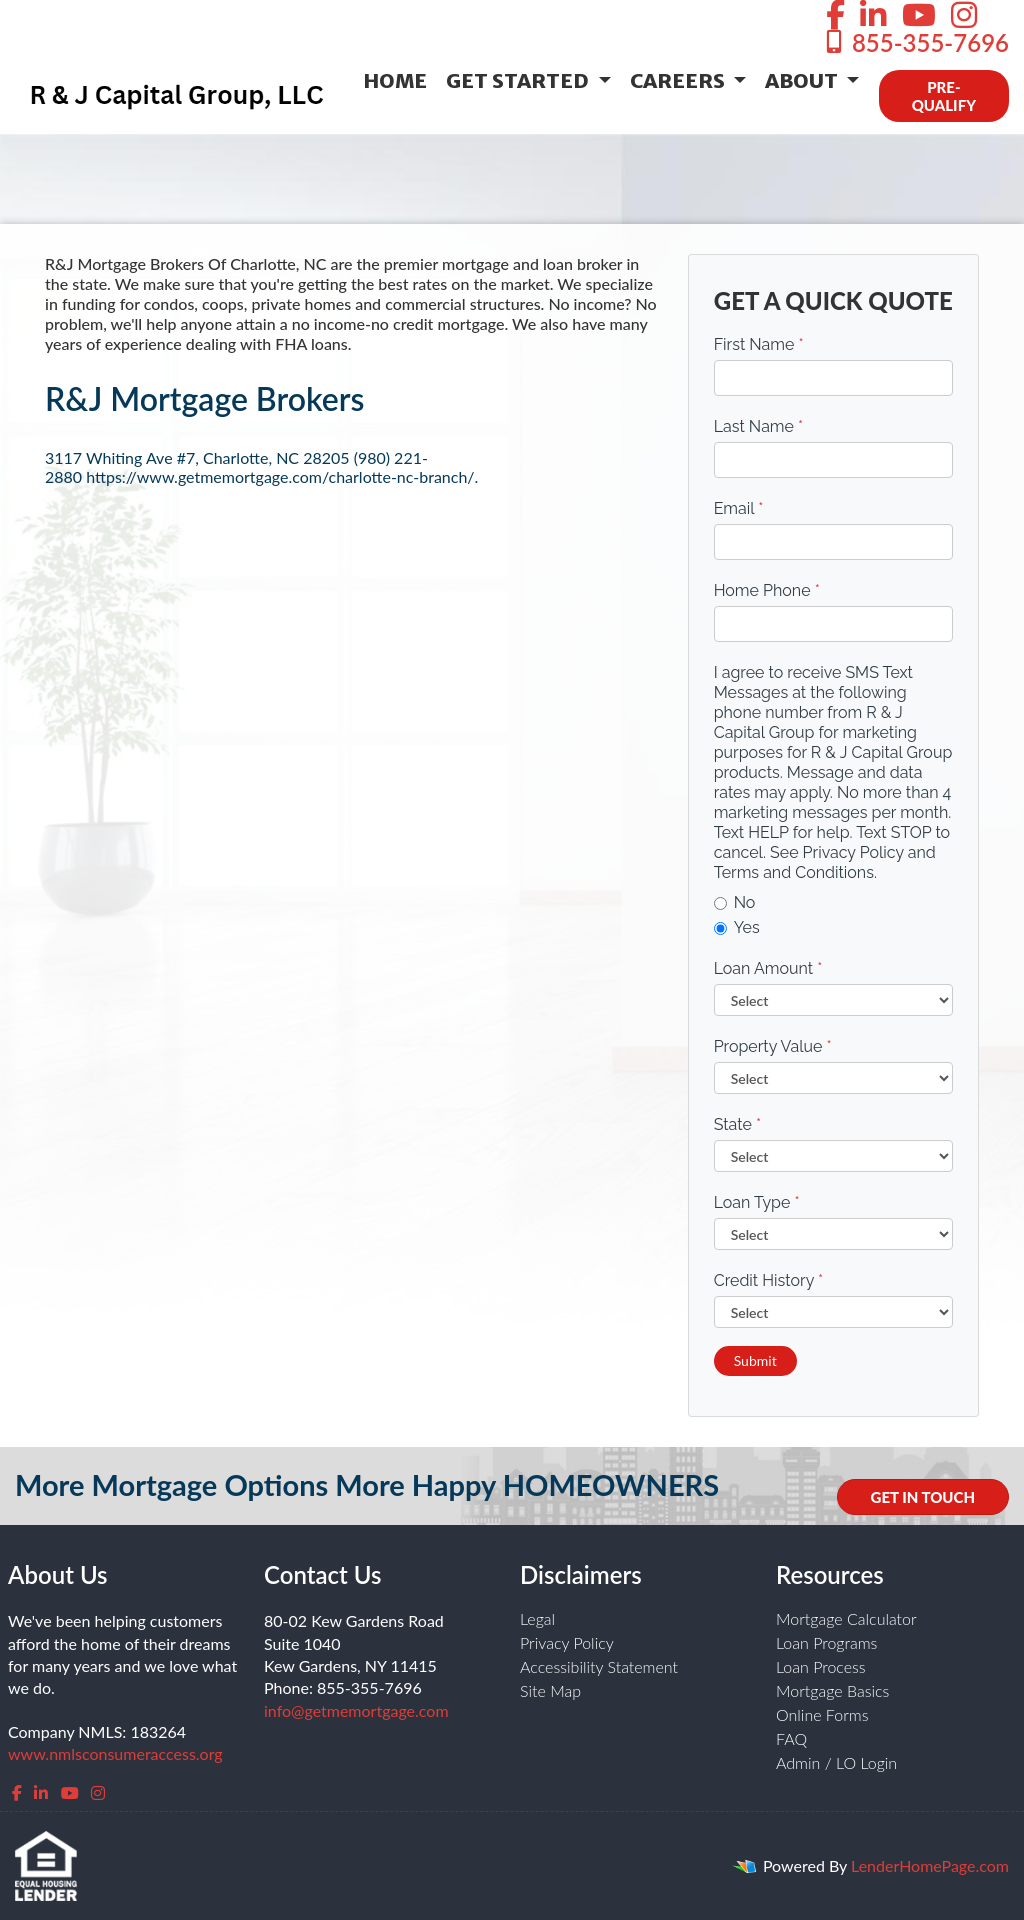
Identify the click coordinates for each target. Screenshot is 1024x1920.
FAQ (791, 1738)
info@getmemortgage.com (356, 1710)
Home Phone (767, 590)
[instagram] (98, 1792)
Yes (737, 927)
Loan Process (821, 1666)
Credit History (768, 1280)
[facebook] (17, 1792)
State (737, 1124)
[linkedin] (41, 1792)
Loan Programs (826, 1642)
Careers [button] (679, 80)
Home (395, 80)
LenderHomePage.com (930, 1865)
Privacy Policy (567, 1642)
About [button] (803, 80)
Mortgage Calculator (846, 1618)
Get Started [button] (519, 80)
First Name (759, 344)
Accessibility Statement (599, 1666)
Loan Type (757, 1202)
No (735, 902)
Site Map (550, 1690)
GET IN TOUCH (923, 1497)
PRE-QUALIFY (944, 96)
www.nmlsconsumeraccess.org (115, 1753)
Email (739, 508)
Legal (537, 1618)
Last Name (759, 426)
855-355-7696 (915, 42)
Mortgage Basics (832, 1690)
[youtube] (70, 1792)
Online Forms (822, 1714)
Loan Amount (768, 968)
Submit (755, 1360)
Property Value (773, 1046)
